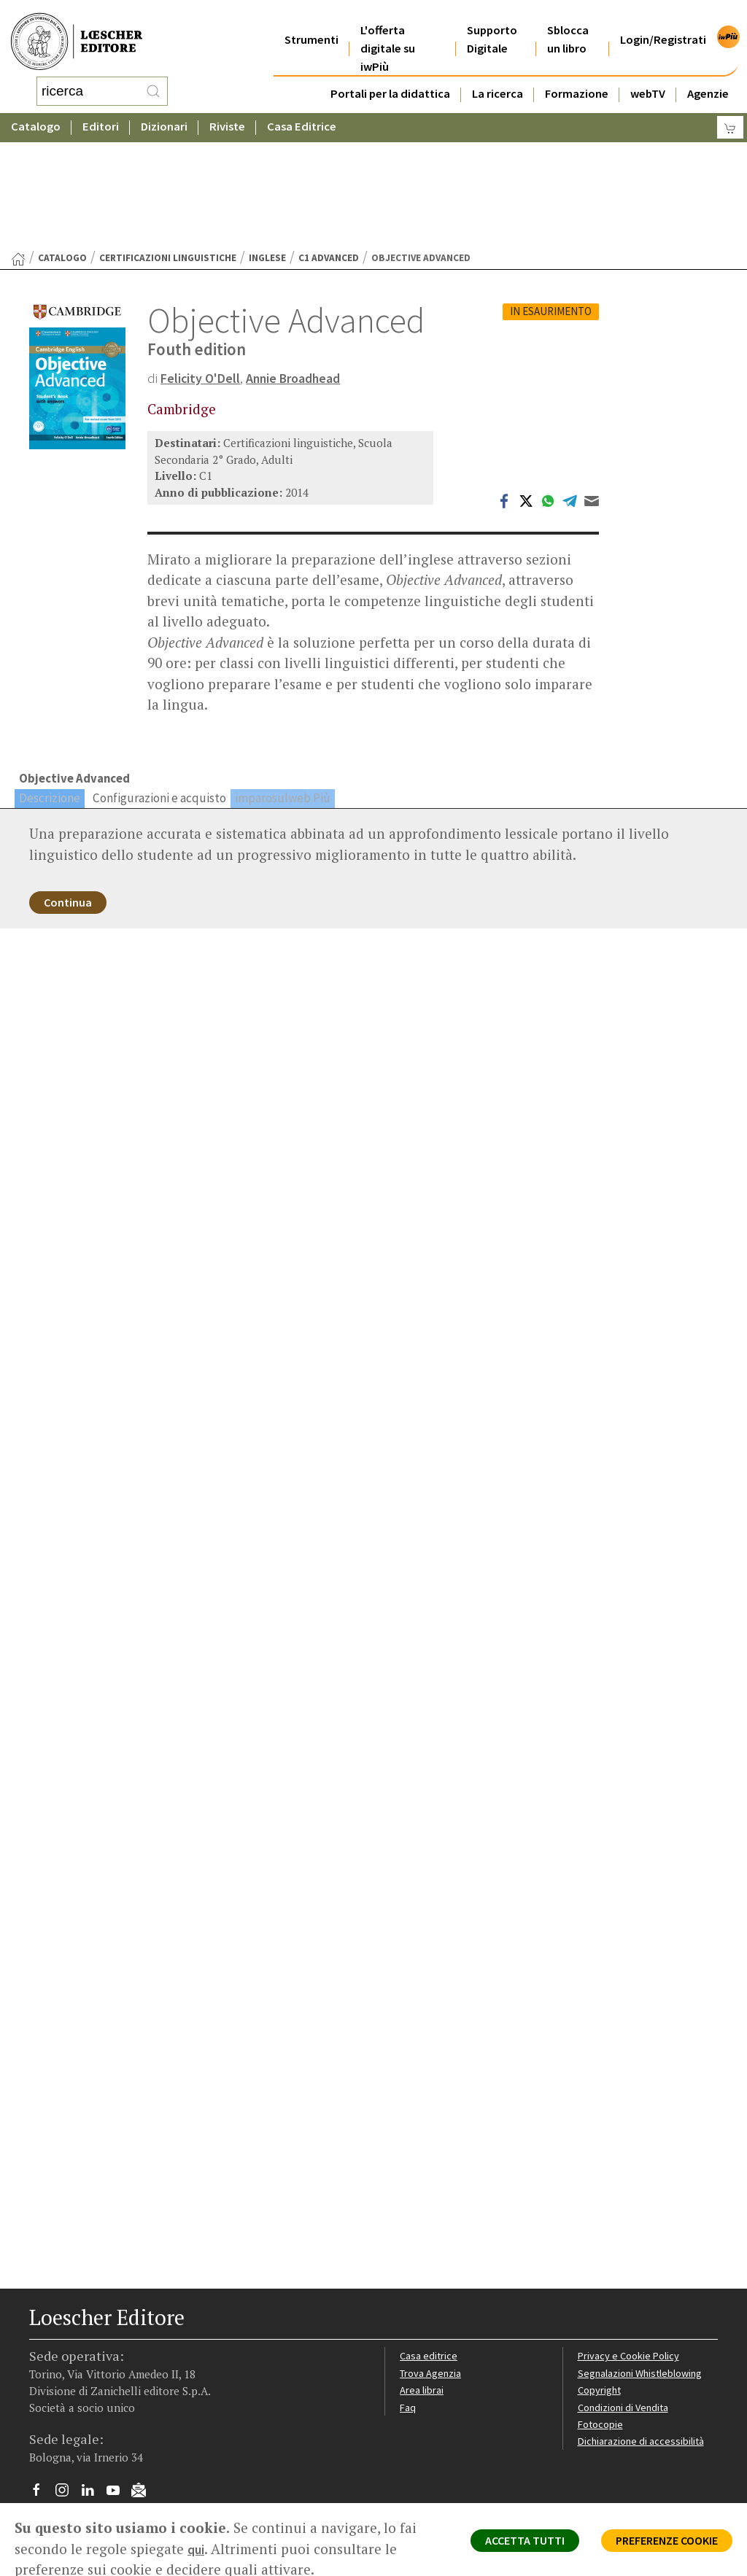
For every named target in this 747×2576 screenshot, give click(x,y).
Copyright (601, 2312)
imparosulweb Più (282, 682)
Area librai (422, 2312)
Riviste (227, 112)
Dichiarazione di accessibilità (644, 2364)
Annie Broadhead (303, 261)
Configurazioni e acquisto (159, 682)
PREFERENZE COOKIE (656, 2544)
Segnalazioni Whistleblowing (644, 2295)
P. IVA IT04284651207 (79, 2473)
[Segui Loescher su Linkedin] (93, 2415)
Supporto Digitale (492, 21)
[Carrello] (730, 113)
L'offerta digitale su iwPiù (387, 30)
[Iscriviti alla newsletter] (144, 2413)
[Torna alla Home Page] (18, 142)
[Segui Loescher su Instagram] (67, 2415)
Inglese (267, 141)
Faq (408, 2329)
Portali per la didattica (390, 75)
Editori (100, 112)
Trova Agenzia (432, 2295)
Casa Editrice (301, 112)
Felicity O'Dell (202, 261)
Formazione (576, 75)
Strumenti (311, 21)
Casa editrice (430, 2277)
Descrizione (49, 682)
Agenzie (708, 75)
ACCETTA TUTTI (499, 2544)
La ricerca (497, 75)
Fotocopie (602, 2347)
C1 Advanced (328, 141)
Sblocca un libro (568, 21)
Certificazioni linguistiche (167, 141)
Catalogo (36, 112)
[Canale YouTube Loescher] (118, 2415)
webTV (647, 75)
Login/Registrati (663, 21)
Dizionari (164, 112)
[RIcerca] (153, 83)
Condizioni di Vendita (626, 2329)
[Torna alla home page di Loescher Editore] (76, 34)
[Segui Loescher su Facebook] (42, 2415)
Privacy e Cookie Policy (631, 2277)
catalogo (62, 141)
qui (217, 2549)
